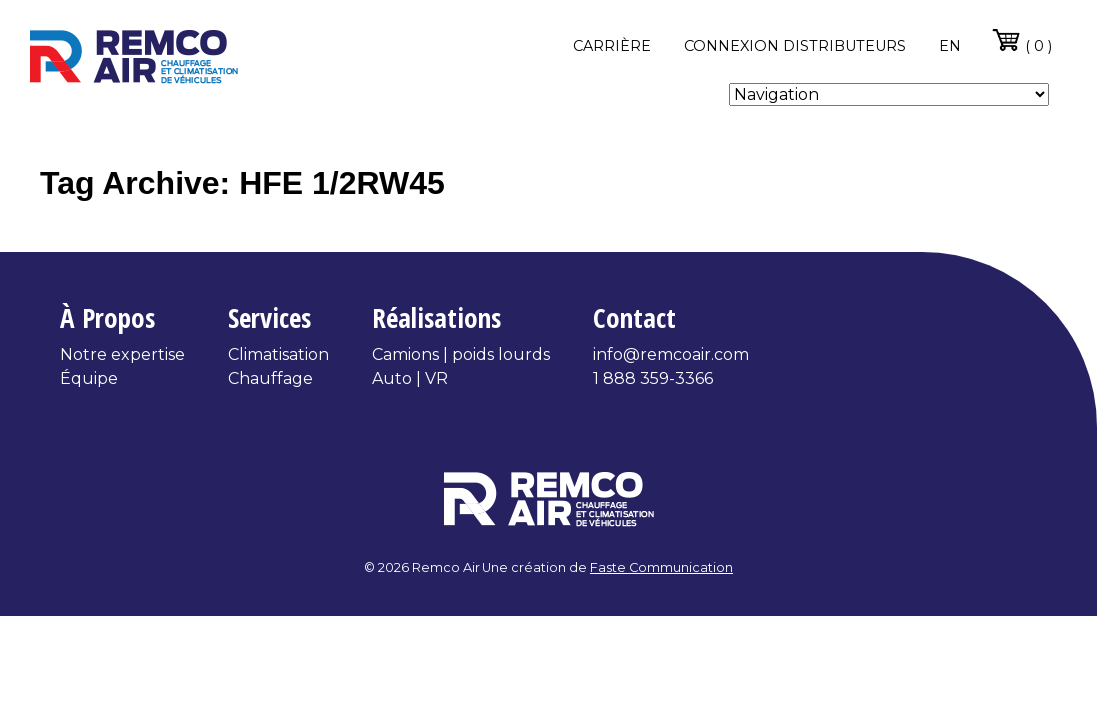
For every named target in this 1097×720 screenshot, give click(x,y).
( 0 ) (1021, 40)
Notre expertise (122, 354)
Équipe (89, 378)
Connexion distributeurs (795, 46)
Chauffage (270, 378)
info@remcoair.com (671, 354)
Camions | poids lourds (461, 354)
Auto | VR (410, 378)
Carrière (612, 46)
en (950, 46)
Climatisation (278, 354)
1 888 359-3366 (653, 378)
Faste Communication (661, 567)
